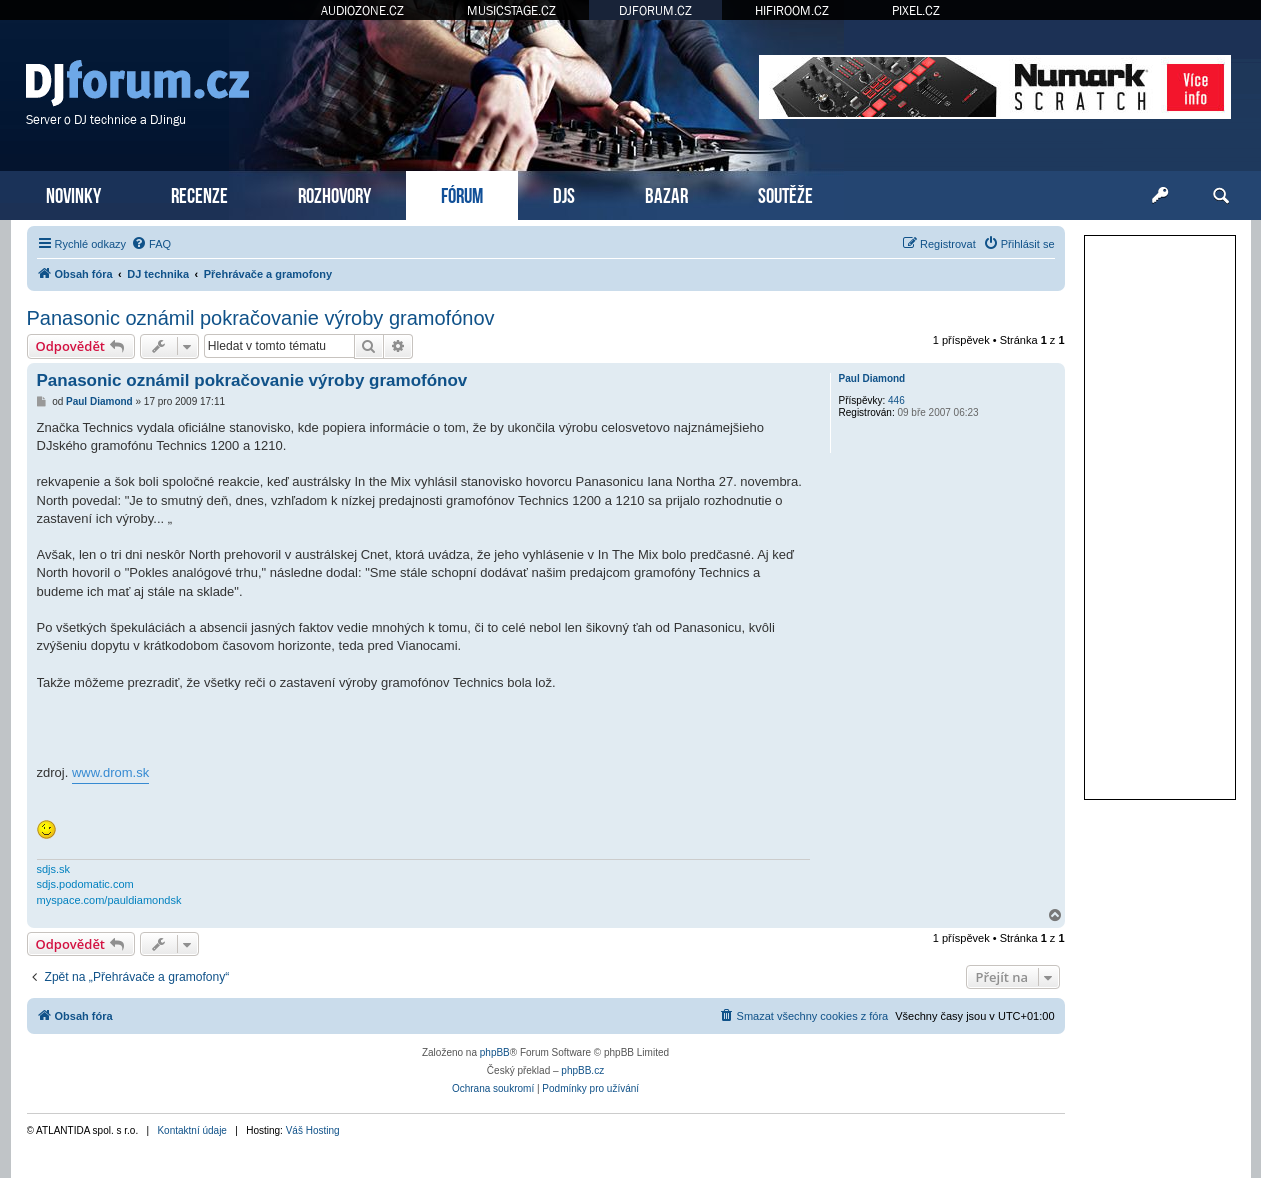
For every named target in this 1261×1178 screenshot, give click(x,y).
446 (896, 400)
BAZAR (666, 193)
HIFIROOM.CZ (792, 10)
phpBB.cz (582, 1070)
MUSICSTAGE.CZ (511, 10)
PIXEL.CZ (916, 10)
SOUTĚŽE (785, 193)
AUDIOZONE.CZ (362, 10)
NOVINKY (73, 193)
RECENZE (199, 193)
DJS (564, 193)
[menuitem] (151, 244)
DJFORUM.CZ (655, 10)
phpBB (495, 1052)
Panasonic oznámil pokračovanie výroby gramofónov (261, 318)
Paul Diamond (872, 378)
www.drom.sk (110, 772)
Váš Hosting (313, 1130)
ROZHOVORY (334, 193)
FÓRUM (462, 193)
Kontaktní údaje (192, 1130)
